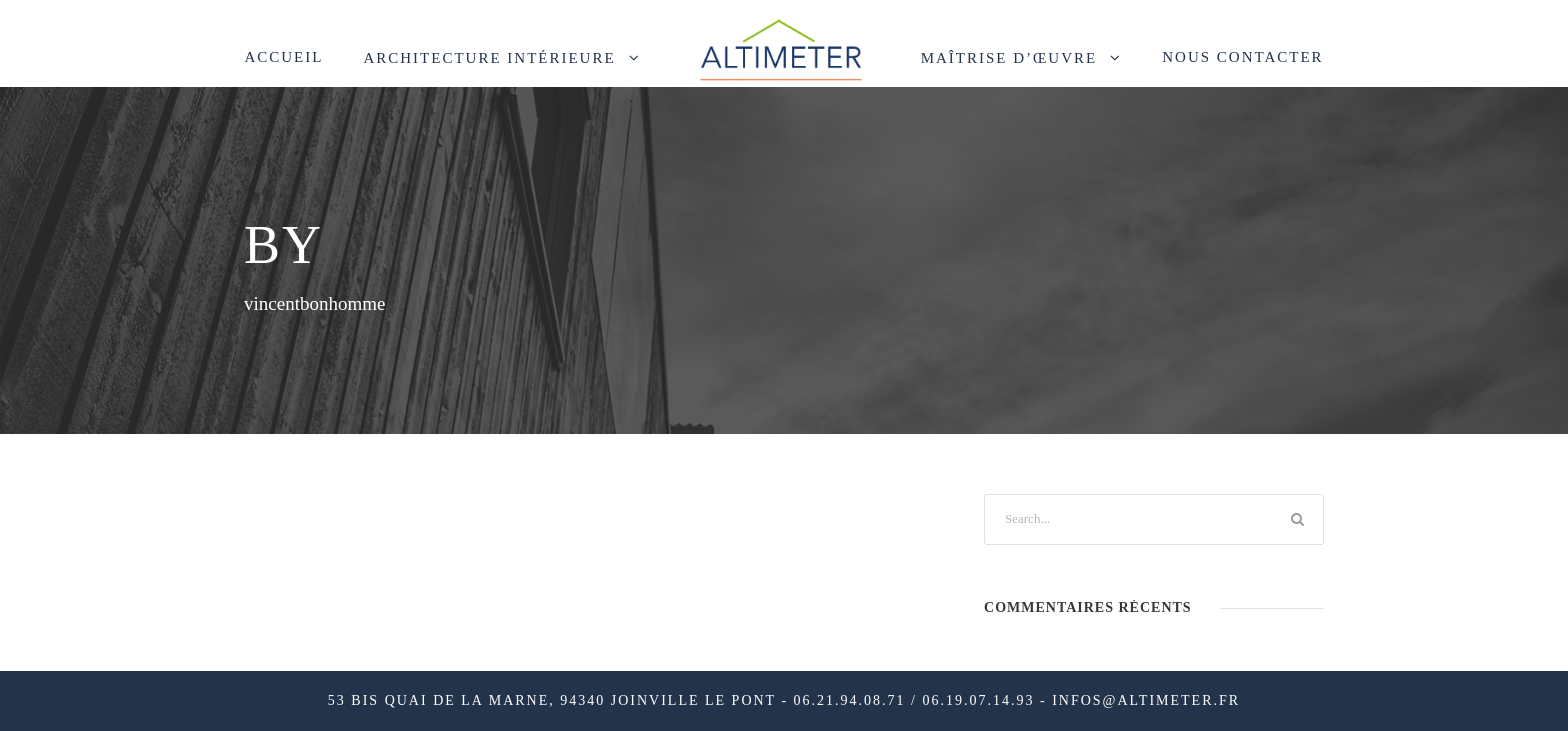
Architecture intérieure (489, 58)
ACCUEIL (283, 57)
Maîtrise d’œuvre (1009, 58)
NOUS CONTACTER (1242, 57)
